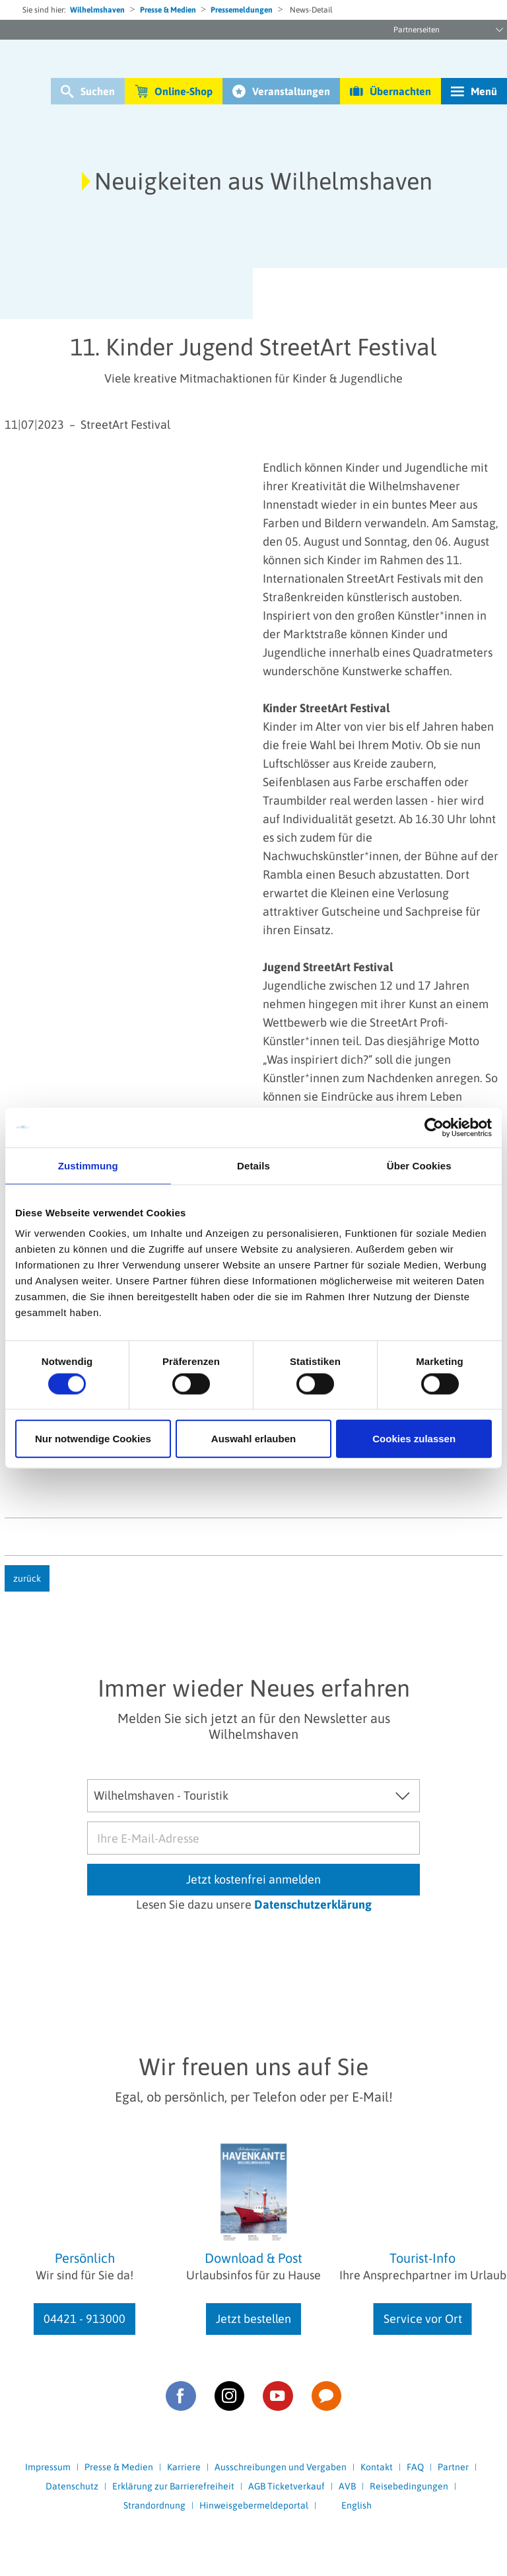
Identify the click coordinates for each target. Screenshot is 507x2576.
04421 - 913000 (84, 2319)
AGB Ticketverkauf (286, 2486)
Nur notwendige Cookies (93, 1438)
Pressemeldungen (242, 10)
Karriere (184, 2467)
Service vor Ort (423, 2319)
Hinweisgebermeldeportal (253, 2505)
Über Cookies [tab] (419, 1165)
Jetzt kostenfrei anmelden (253, 1879)
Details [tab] (253, 1165)
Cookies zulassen (414, 1438)
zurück (27, 1578)
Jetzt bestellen (253, 2319)
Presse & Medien (168, 10)
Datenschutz (72, 2486)
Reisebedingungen (409, 2486)
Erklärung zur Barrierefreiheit (173, 2486)
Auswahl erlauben (253, 1438)
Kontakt (376, 2467)
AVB (347, 2486)
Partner (453, 2467)
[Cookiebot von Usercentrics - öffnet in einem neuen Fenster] (434, 1127)
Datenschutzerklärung (313, 1904)
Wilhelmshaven (97, 10)
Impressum (48, 2467)
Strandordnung (154, 2505)
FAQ (415, 2467)
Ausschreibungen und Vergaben (281, 2467)
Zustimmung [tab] (88, 1165)
